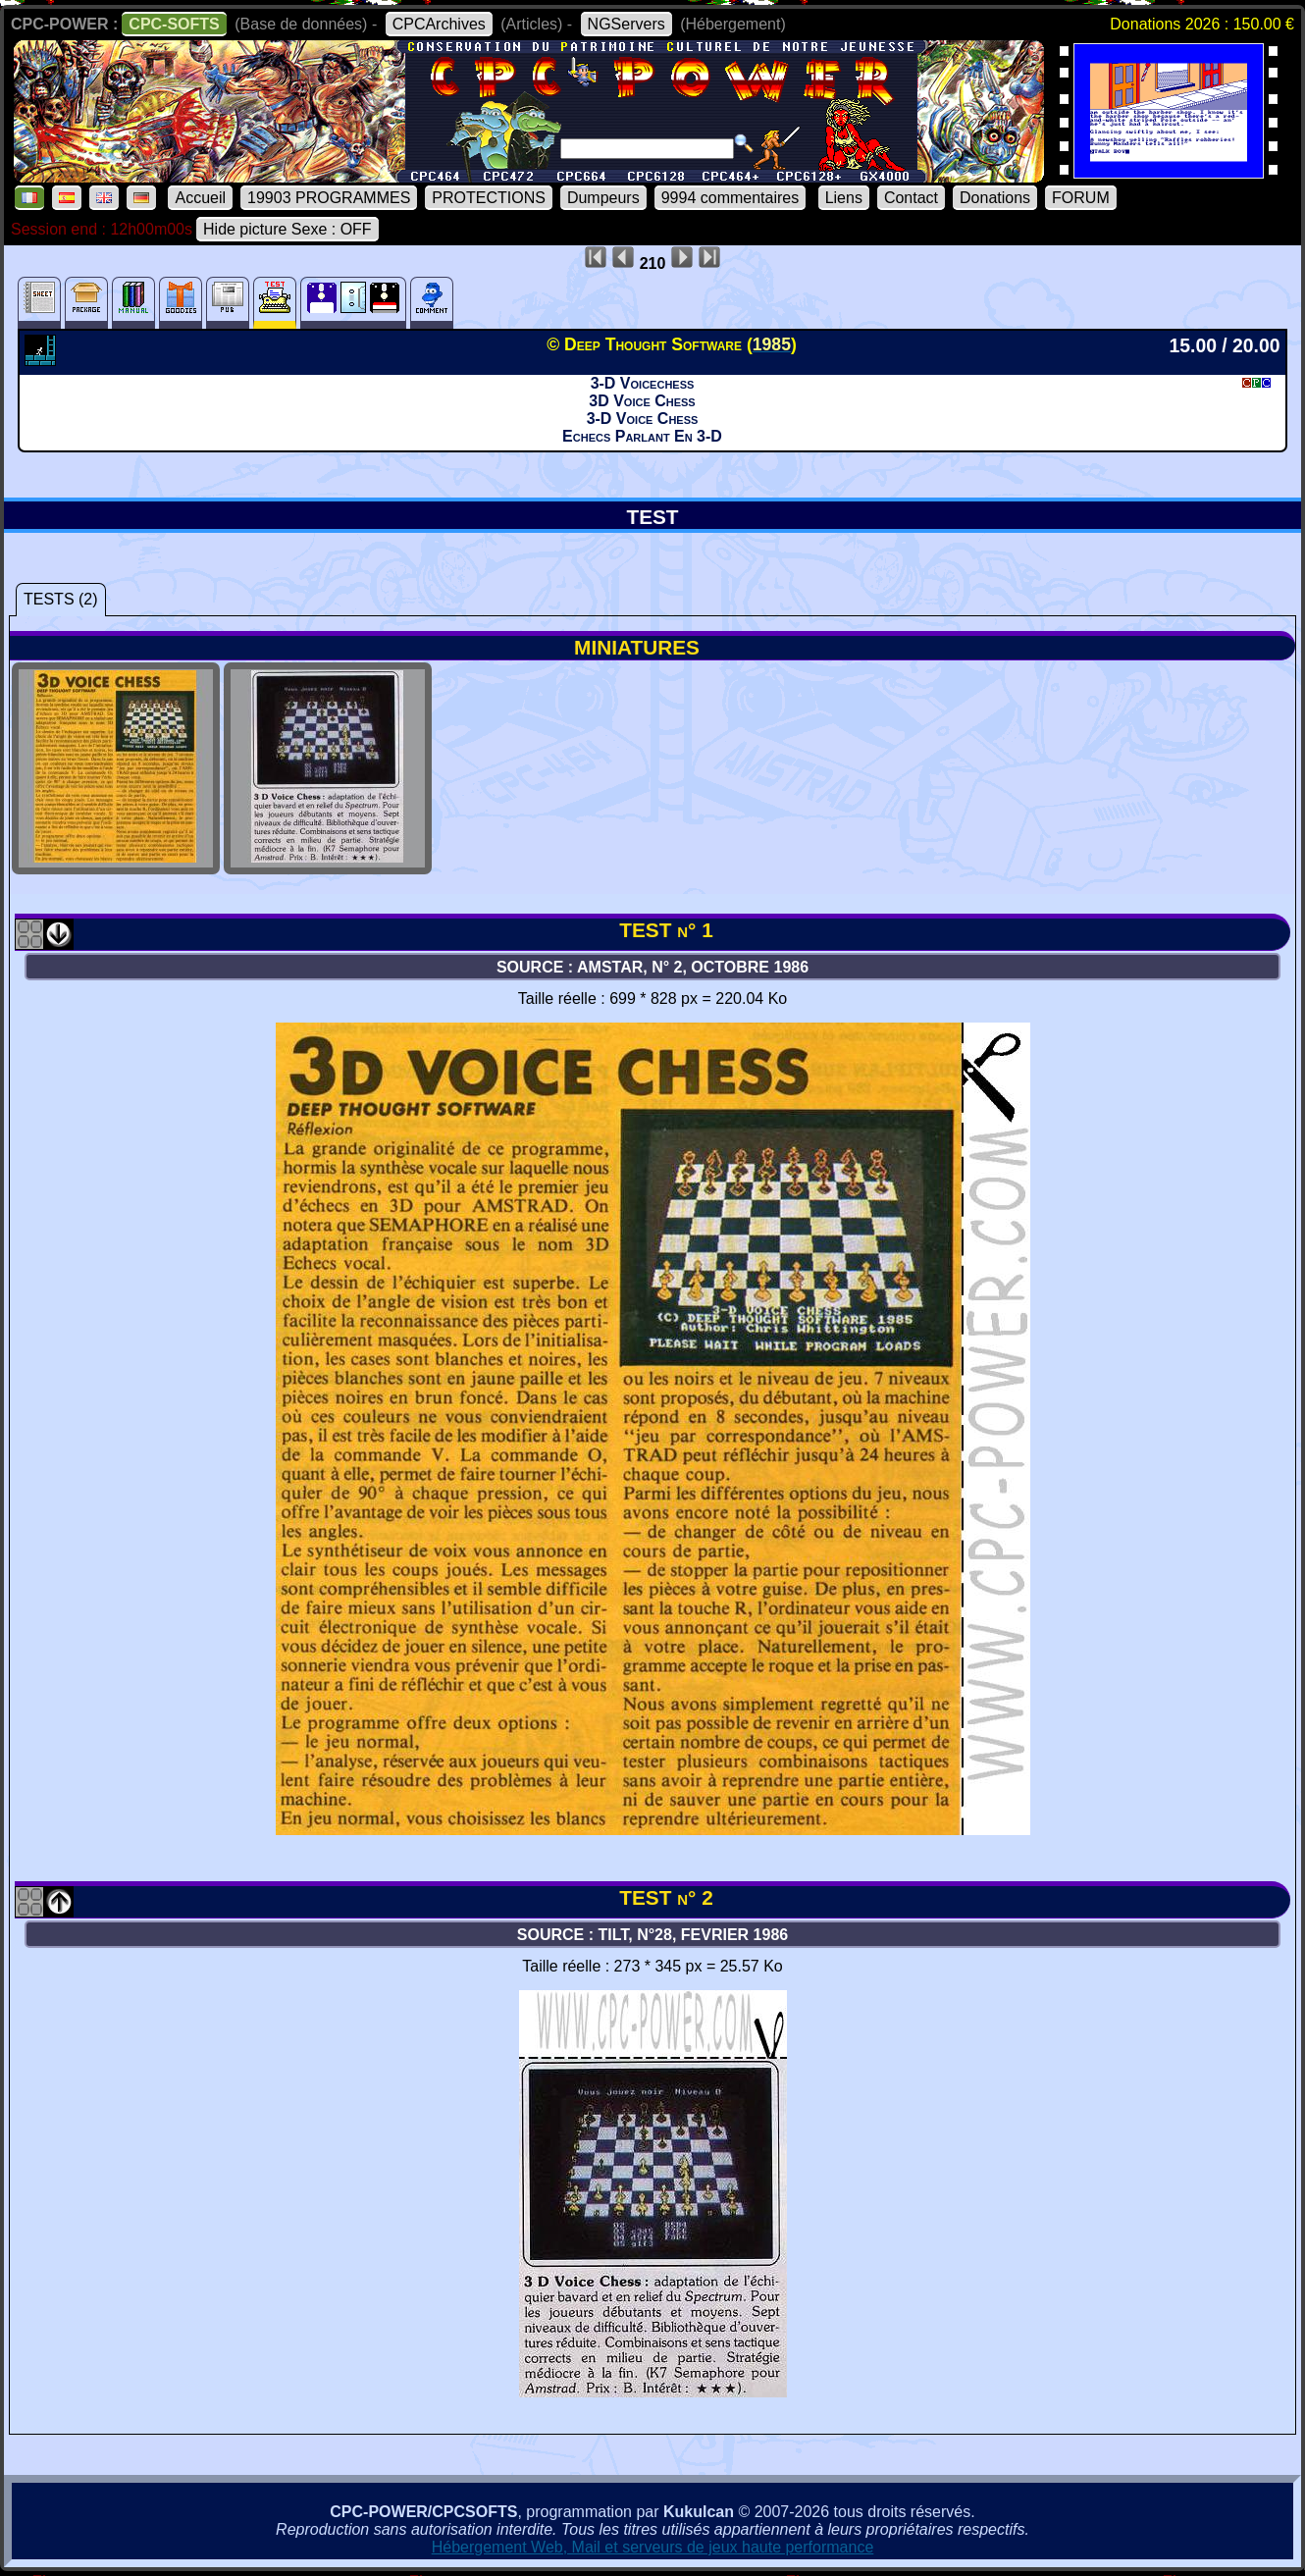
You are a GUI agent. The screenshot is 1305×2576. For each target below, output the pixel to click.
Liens (843, 197)
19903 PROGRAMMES (328, 197)
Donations (995, 197)
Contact (911, 197)
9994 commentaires (730, 197)
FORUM (1081, 197)
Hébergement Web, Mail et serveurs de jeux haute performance (653, 2547)
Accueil (200, 197)
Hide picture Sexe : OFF (287, 229)
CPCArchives (439, 24)
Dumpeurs (603, 197)
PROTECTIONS (489, 197)
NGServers (626, 24)
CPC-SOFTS (174, 24)
